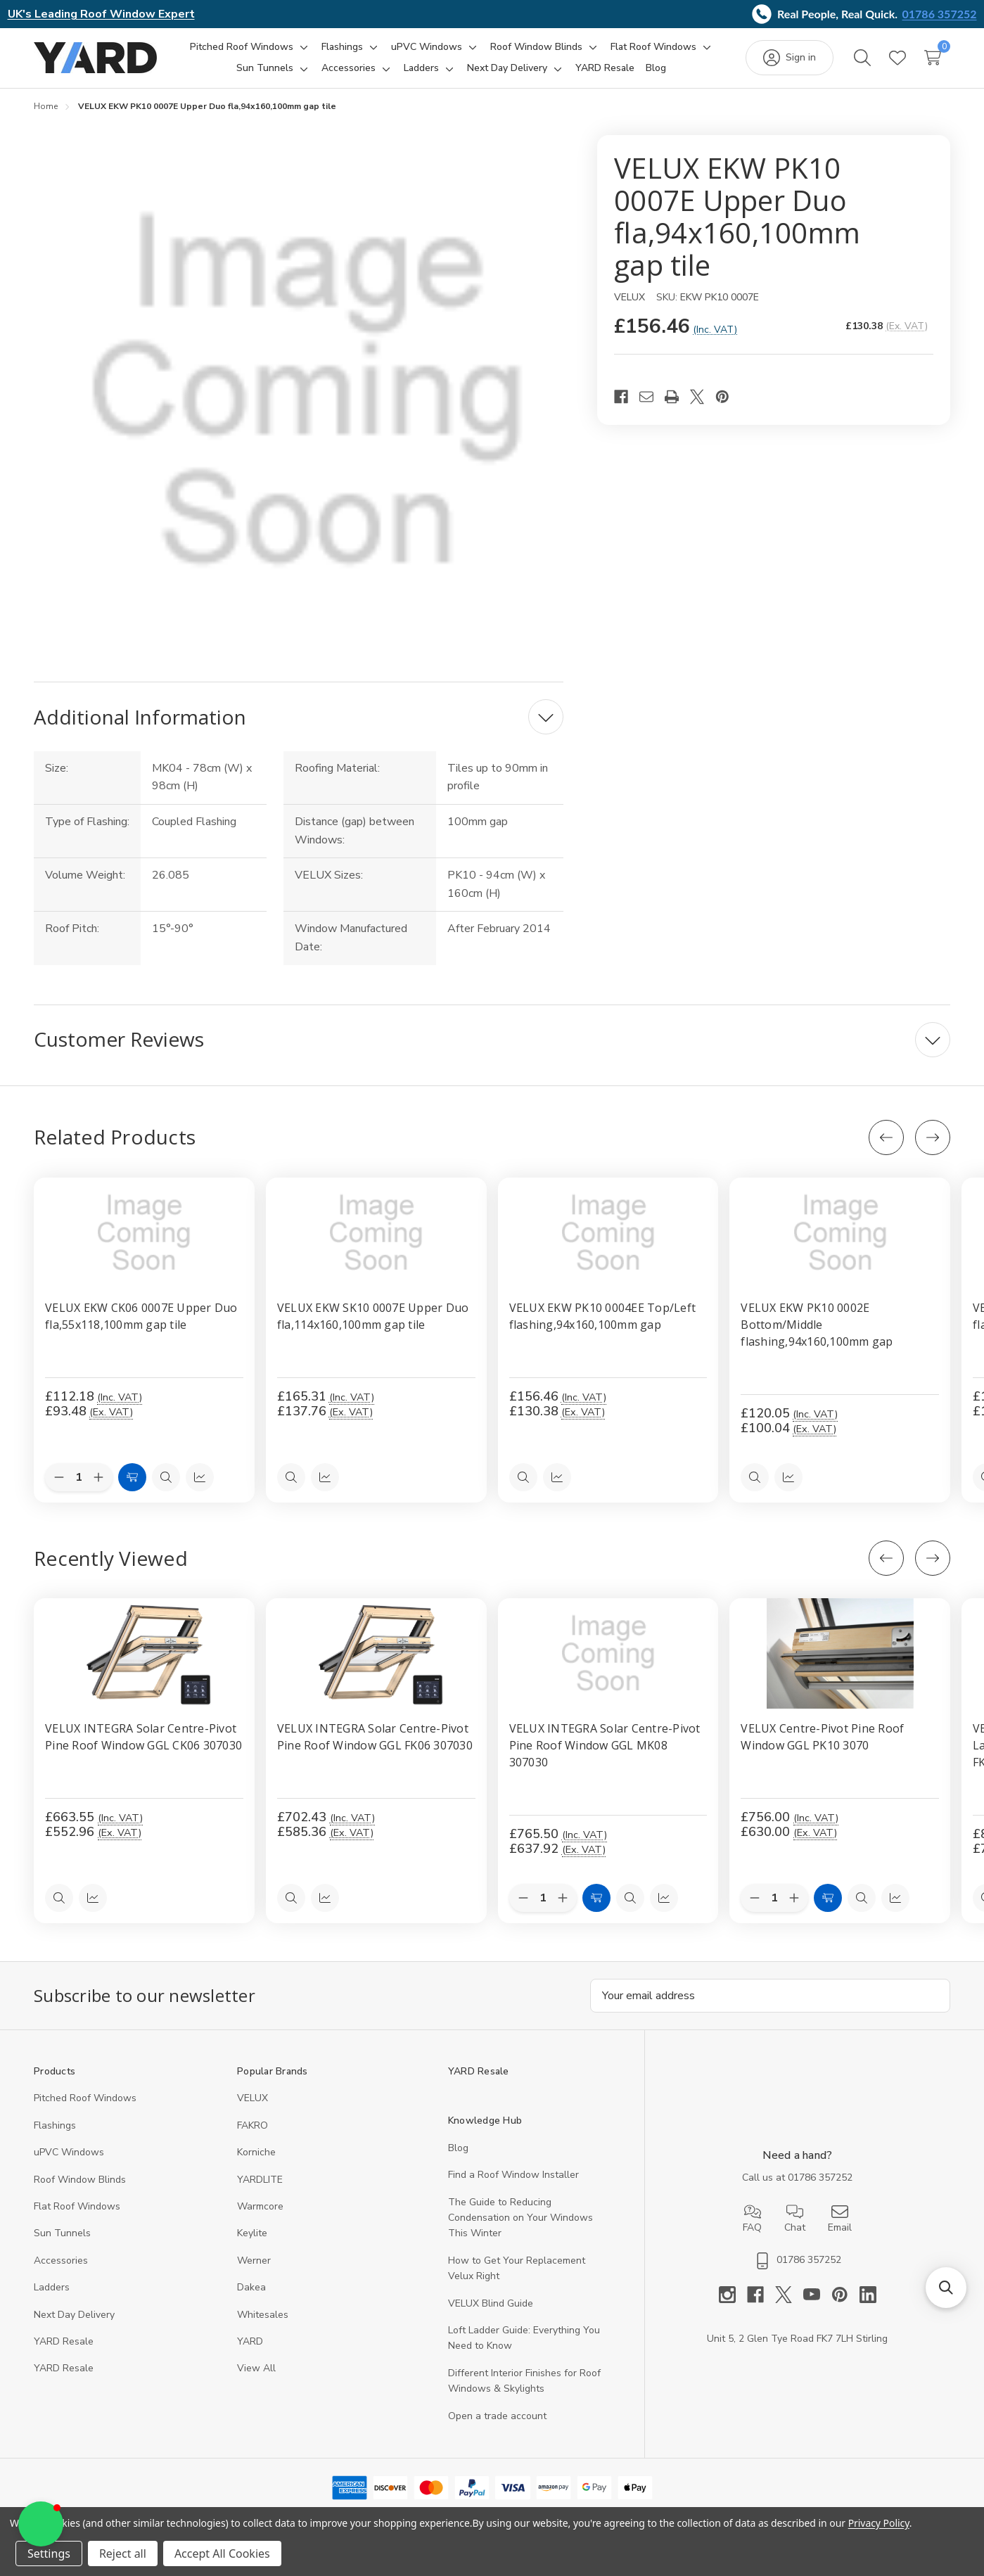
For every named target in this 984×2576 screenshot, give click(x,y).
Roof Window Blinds (80, 2179)
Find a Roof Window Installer (513, 2174)
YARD (250, 2341)
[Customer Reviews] (492, 1039)
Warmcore (260, 2206)
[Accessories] (348, 68)
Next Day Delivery (74, 2314)
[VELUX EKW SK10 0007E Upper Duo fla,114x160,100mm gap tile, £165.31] (376, 1233)
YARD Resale (64, 2341)
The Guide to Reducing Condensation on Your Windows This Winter (520, 2217)
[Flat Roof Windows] (653, 47)
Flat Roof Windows (77, 2206)
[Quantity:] (543, 1898)
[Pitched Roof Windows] (241, 47)
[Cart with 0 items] (932, 57)
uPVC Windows (69, 2152)
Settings (48, 2553)
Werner (254, 2260)
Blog (458, 2148)
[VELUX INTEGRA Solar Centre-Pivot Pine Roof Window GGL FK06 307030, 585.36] (376, 1653)
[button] (40, 2523)
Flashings (55, 2125)
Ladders (52, 2287)
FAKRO (252, 2125)
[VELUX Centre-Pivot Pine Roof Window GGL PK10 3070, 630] (839, 1653)
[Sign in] (789, 57)
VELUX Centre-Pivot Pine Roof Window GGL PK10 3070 (822, 1737)
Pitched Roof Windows (85, 2098)
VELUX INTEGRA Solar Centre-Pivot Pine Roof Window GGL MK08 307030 (605, 1745)
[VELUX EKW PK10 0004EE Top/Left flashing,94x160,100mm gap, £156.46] (608, 1233)
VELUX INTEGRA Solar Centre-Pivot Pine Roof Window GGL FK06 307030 (375, 1737)
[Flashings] (342, 47)
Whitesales (262, 2314)
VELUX (252, 2098)
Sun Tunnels (62, 2233)
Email (840, 2218)
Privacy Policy (878, 2523)
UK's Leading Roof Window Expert (101, 14)
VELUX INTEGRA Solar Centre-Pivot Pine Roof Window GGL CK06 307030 (143, 1737)
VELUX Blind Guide (490, 2303)
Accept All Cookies (222, 2553)
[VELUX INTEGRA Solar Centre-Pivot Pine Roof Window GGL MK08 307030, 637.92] (608, 1653)
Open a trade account (497, 2416)
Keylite (252, 2233)
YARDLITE (260, 2179)
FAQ (752, 2218)
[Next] (932, 1137)
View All (256, 2368)
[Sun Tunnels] (264, 68)
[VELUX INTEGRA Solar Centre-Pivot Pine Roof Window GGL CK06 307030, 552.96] (144, 1653)
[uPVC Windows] (426, 47)
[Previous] (886, 1137)
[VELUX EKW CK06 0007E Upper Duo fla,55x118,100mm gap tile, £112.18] (144, 1233)
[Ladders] (421, 68)
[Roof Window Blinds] (536, 47)
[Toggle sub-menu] (301, 47)
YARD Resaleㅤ (64, 2368)
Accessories (61, 2260)
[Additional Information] (298, 716)
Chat (794, 2218)
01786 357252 (939, 13)
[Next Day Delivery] (507, 68)
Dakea (251, 2287)
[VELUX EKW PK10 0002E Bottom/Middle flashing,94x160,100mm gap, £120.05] (839, 1233)
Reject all (122, 2553)
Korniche (256, 2152)
